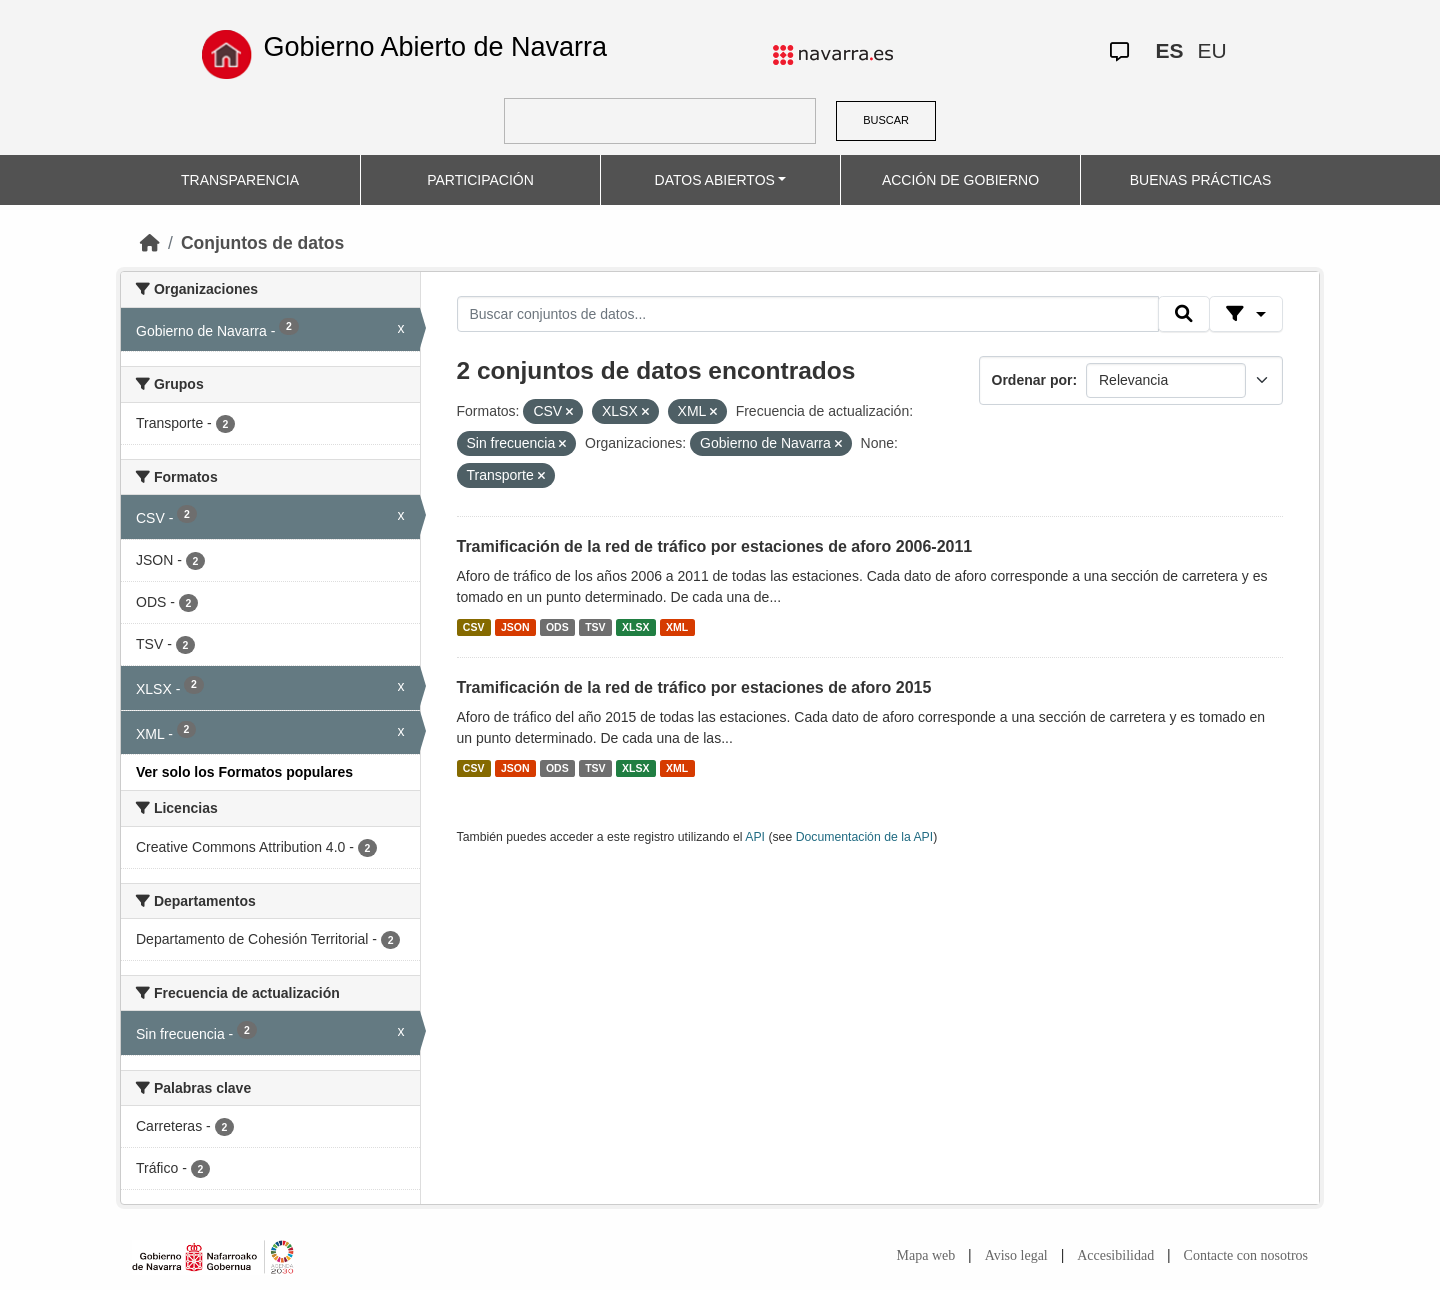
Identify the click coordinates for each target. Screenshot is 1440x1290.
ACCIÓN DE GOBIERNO (960, 180)
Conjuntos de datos (262, 243)
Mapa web (926, 1255)
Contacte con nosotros (1246, 1255)
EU (1211, 50)
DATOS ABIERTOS (715, 180)
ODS (557, 627)
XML (677, 627)
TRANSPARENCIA (240, 180)
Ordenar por (1032, 380)
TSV (595, 627)
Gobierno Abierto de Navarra (435, 47)
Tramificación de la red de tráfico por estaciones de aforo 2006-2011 (715, 546)
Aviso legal (1016, 1255)
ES (1169, 50)
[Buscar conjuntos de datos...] (808, 314)
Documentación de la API (865, 837)
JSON (515, 627)
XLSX (635, 627)
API (755, 837)
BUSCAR (886, 120)
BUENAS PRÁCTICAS (1201, 180)
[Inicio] (150, 243)
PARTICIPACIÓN (480, 180)
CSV (474, 627)
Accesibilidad (1115, 1255)
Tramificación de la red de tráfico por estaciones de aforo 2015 (694, 687)
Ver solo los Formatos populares (244, 772)
